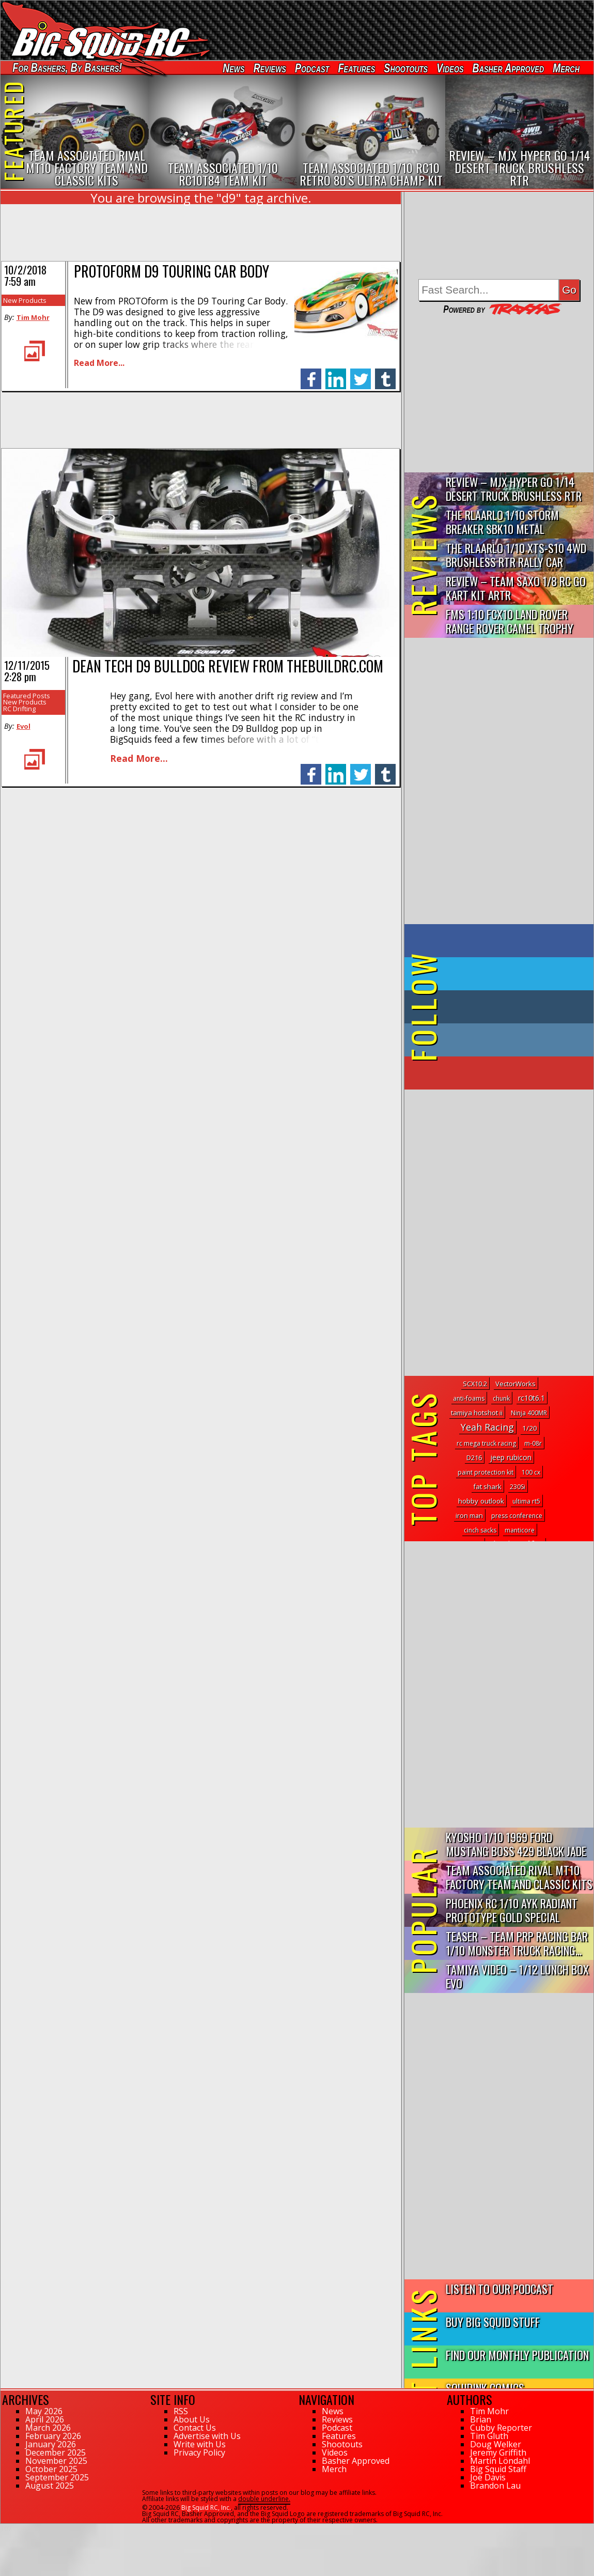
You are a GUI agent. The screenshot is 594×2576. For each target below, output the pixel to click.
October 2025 (51, 2469)
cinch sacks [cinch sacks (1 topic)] (480, 1530)
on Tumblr (513, 1006)
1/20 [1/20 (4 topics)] (529, 1428)
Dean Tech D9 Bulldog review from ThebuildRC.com (227, 666)
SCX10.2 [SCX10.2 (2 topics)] (475, 1383)
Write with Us (200, 2444)
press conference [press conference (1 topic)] (516, 1515)
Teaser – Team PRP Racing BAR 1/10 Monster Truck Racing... (517, 1942)
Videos (449, 68)
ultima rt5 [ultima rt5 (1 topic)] (526, 1501)
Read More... (99, 363)
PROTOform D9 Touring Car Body (171, 271)
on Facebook (501, 940)
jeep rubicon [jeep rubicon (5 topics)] (511, 1457)
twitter (360, 373)
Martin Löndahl (500, 2460)
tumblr (385, 373)
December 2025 (55, 2452)
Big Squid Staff (498, 2469)
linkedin (335, 373)
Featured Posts (26, 695)
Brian (480, 2419)
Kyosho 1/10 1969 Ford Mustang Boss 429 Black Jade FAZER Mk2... (516, 1844)
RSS (181, 2411)
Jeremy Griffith (498, 2452)
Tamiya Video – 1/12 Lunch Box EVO (517, 1975)
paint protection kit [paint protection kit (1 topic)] (485, 1472)
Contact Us (195, 2427)
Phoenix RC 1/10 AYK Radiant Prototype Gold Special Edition (511, 1910)
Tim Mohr (33, 317)
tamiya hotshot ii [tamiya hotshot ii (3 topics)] (477, 1412)
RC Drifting (19, 708)
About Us (192, 2419)
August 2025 (49, 2485)
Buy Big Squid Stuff (493, 2321)
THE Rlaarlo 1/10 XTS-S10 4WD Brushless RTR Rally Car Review (516, 555)
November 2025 (56, 2460)
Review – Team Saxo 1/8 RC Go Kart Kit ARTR (516, 587)
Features (356, 68)
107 (6, 2528)
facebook (311, 373)
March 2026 (48, 2427)
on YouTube (507, 1073)
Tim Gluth (489, 2436)
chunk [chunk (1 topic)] (501, 1398)
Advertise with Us (207, 2436)
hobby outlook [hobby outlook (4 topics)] (481, 1501)
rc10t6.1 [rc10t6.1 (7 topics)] (531, 1398)
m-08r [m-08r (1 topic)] (533, 1443)
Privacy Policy (199, 2452)
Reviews (270, 68)
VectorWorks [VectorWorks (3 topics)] (515, 1383)
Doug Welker (495, 2444)
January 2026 (50, 2444)
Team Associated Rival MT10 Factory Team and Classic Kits (519, 1876)
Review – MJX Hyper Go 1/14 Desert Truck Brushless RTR (514, 488)
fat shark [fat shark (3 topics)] (487, 1486)
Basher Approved (508, 68)
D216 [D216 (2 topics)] (474, 1457)
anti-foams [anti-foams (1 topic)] (468, 1398)
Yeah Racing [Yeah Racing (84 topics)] (487, 1427)
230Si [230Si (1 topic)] (517, 1486)
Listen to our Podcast (499, 2288)
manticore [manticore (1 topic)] (520, 1530)
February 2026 (53, 2436)
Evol (23, 726)
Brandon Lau (495, 2485)
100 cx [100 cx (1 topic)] (531, 1472)
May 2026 (43, 2411)
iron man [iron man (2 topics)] (469, 1515)
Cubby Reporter (501, 2427)
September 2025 (57, 2477)
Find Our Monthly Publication (517, 2354)
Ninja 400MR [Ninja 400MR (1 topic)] (529, 1412)
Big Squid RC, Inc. (206, 2507)
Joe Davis (488, 2477)
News (233, 68)
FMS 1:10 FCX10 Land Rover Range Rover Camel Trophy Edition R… (509, 621)
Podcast (312, 68)
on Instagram (497, 1039)
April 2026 (44, 2419)
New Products (24, 300)
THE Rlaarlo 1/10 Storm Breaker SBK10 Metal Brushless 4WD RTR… (502, 522)
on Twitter (513, 973)
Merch (566, 68)
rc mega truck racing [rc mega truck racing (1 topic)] (486, 1443)
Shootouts (406, 68)
